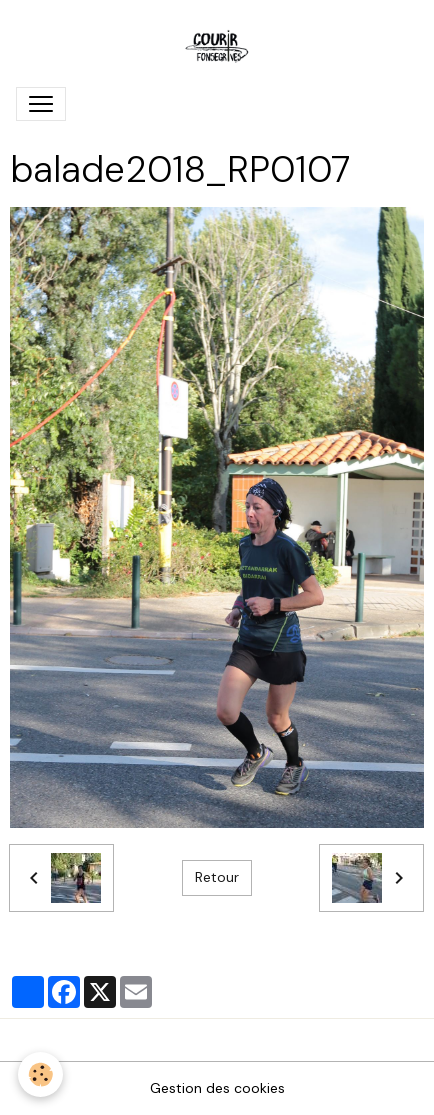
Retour (217, 877)
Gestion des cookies (217, 1088)
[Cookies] (40, 1074)
